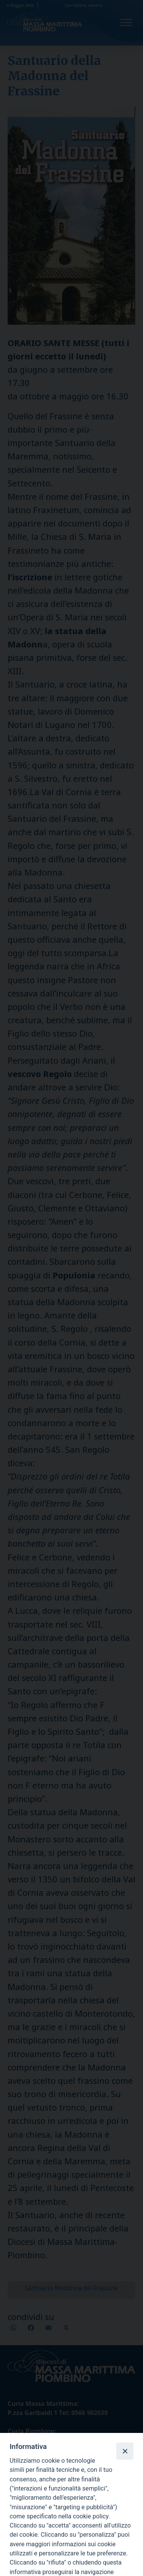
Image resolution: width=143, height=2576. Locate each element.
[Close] (124, 2450)
